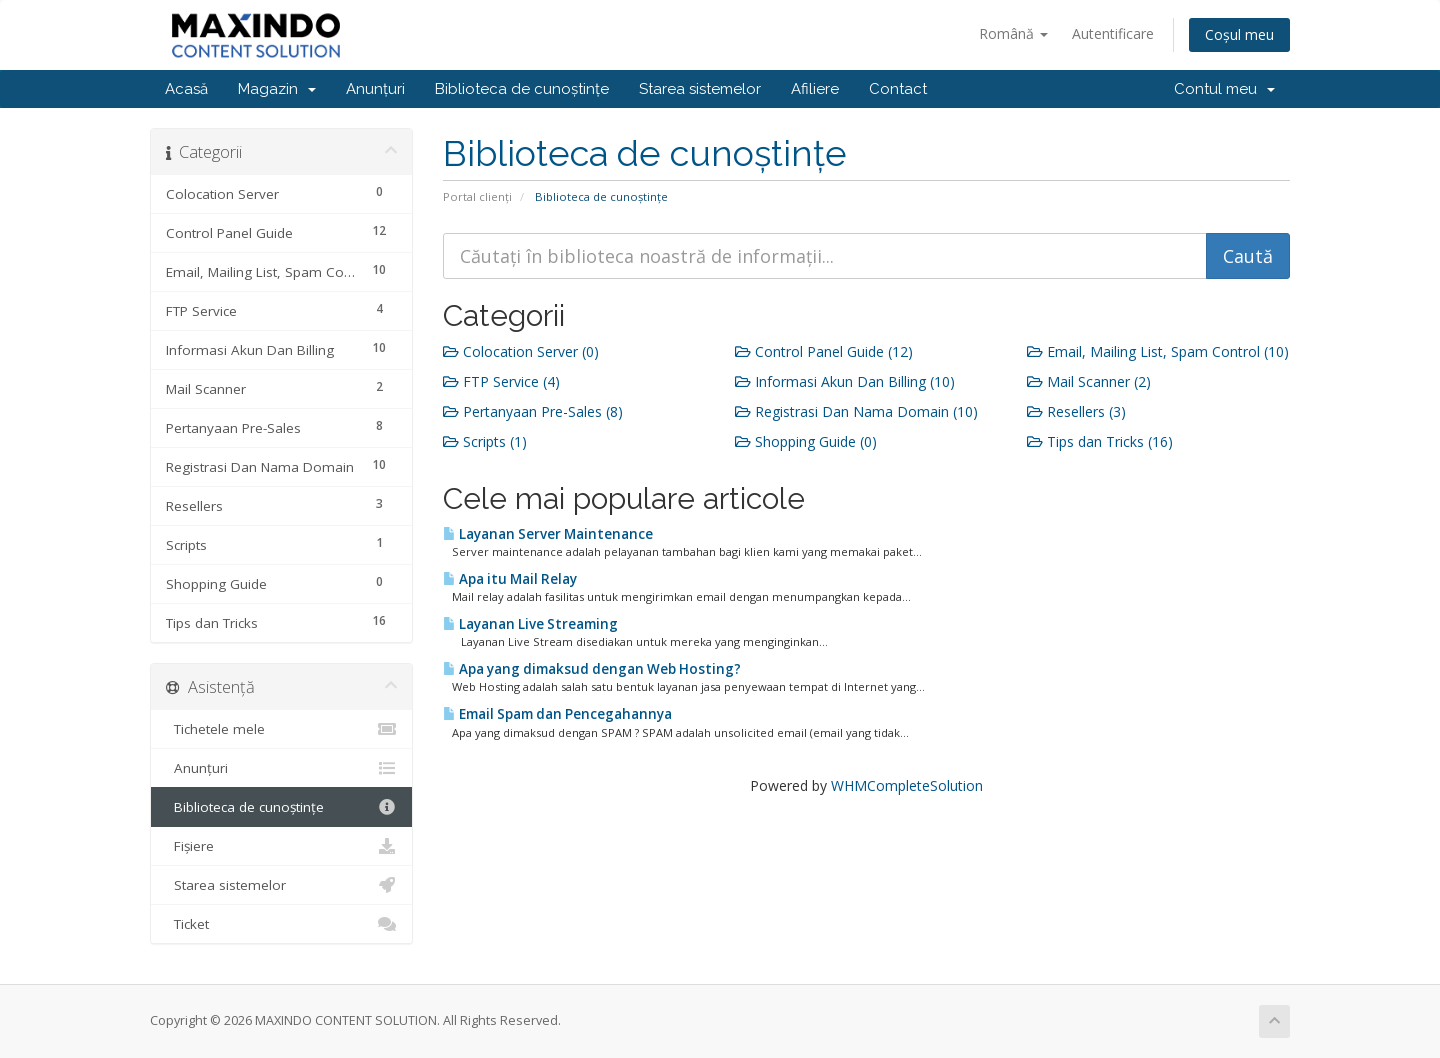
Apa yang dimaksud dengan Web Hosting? (592, 669)
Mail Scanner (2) (1089, 381)
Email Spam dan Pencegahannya (557, 714)
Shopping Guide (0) (806, 441)
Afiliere (815, 89)
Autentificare (1113, 33)
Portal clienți (477, 196)
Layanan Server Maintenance (548, 534)
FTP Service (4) (501, 381)
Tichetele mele (281, 729)
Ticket (281, 924)
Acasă (186, 89)
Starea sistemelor (700, 89)
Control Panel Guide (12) (824, 351)
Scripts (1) (485, 441)
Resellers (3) (1076, 411)
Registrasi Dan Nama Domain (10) (856, 411)
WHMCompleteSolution (907, 785)
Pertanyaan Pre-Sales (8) (533, 411)
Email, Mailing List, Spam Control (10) (1158, 351)
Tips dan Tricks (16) (1100, 441)
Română (1013, 33)
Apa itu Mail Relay (510, 579)
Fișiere (281, 846)
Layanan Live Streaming (530, 624)
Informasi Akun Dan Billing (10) (845, 381)
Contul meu (1224, 89)
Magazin (277, 89)
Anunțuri (375, 89)
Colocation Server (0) (521, 351)
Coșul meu (1239, 34)
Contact (898, 89)
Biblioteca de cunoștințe (522, 89)
